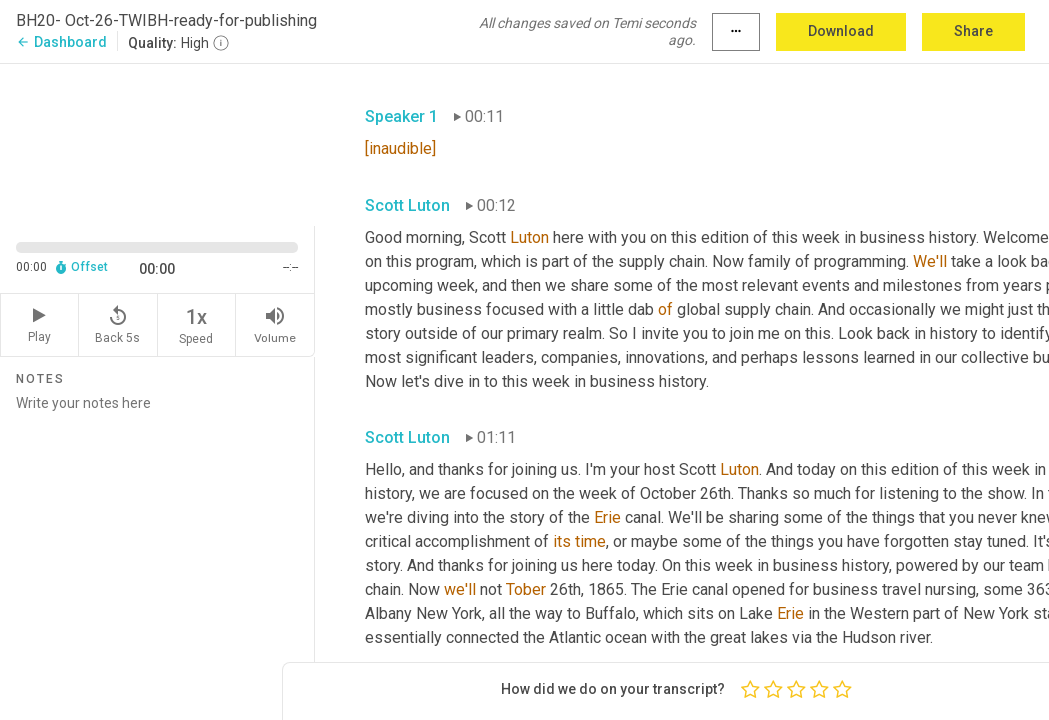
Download (841, 31)
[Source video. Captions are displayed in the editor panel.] (157, 142)
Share (973, 31)
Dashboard (61, 42)
